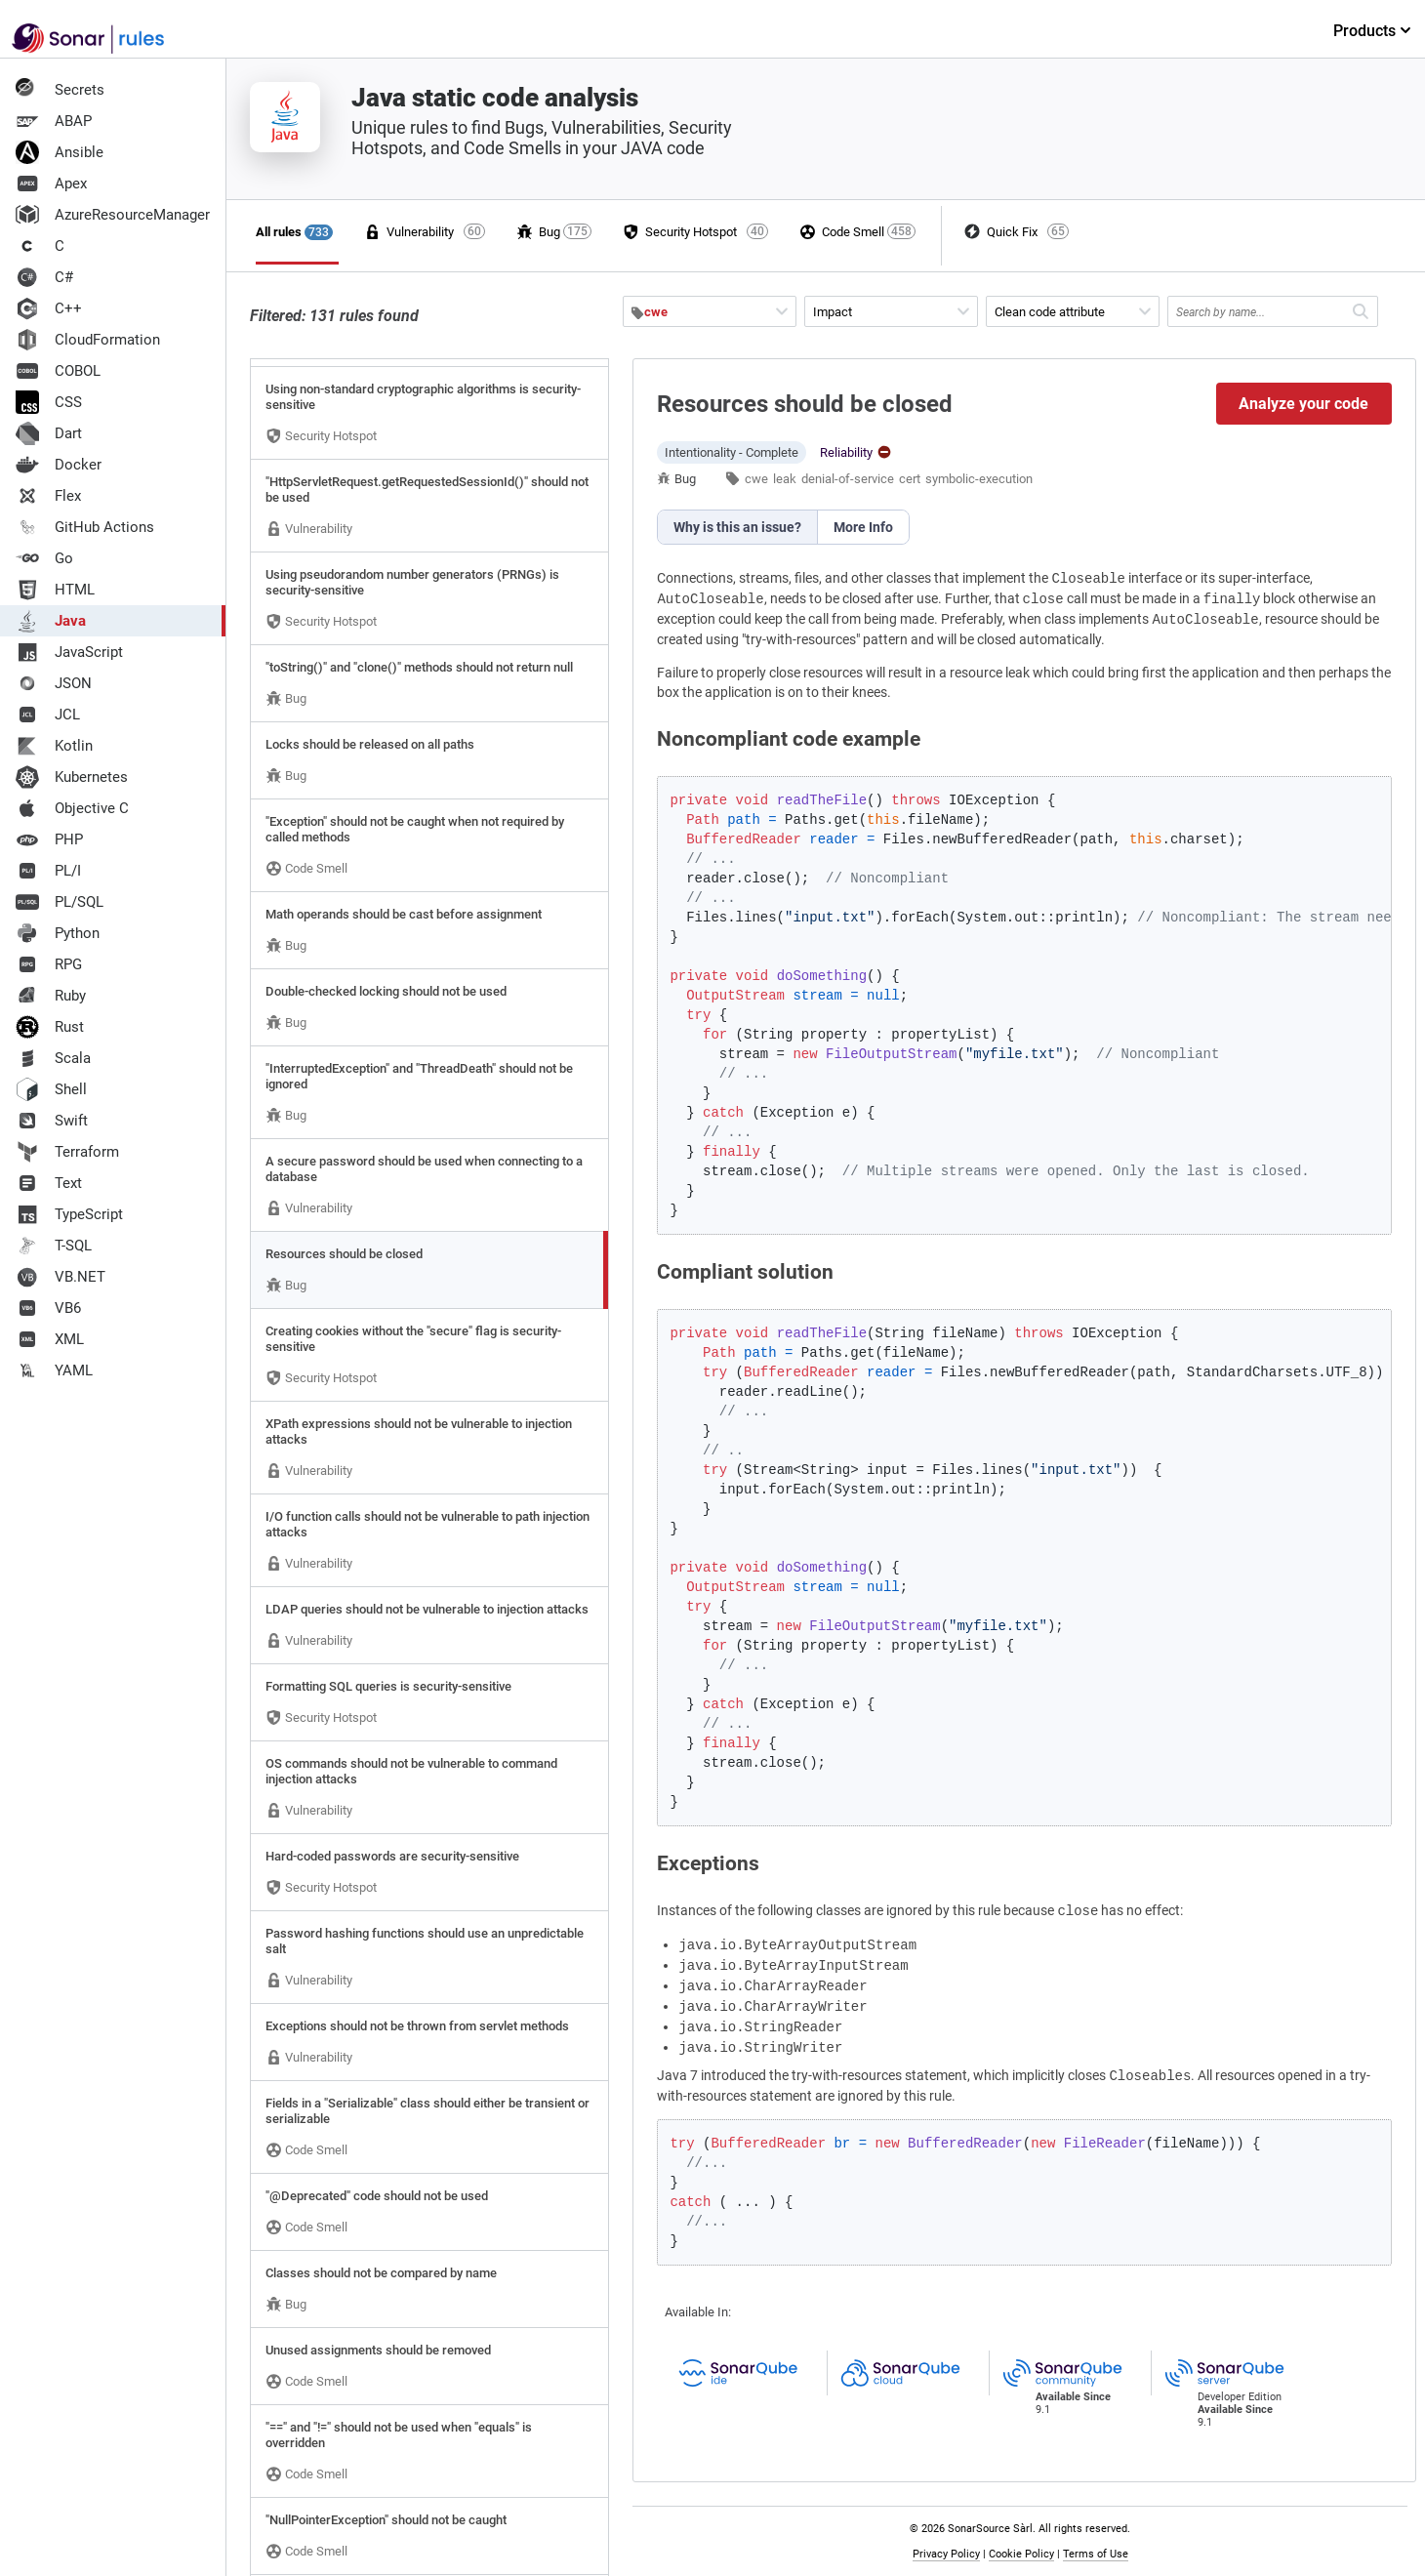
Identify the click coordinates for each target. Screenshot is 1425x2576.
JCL (48, 714)
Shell (51, 1089)
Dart (49, 433)
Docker (59, 464)
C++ (49, 308)
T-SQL (54, 1245)
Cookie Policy (1021, 2554)
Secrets (60, 90)
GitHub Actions (85, 527)
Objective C (72, 808)
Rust (50, 1027)
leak (784, 478)
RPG (49, 964)
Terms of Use (1095, 2554)
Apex (51, 183)
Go (44, 558)
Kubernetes (72, 777)
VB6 (48, 1308)
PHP (49, 839)
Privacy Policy (946, 2554)
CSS (49, 402)
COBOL (58, 371)
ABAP (54, 121)
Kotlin (54, 745)
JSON (54, 683)
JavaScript (69, 652)
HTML (55, 589)
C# (44, 277)
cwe (756, 478)
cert (909, 478)
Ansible (59, 152)
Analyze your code (1303, 403)
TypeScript (69, 1214)
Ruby (51, 995)
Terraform (67, 1152)
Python (58, 933)
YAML (54, 1370)
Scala (53, 1058)
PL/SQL (59, 902)
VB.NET (60, 1276)
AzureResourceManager (113, 214)
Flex (48, 496)
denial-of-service (847, 478)
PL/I (48, 870)
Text (49, 1183)
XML (50, 1339)
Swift (52, 1120)
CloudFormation (88, 339)
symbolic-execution (979, 478)
